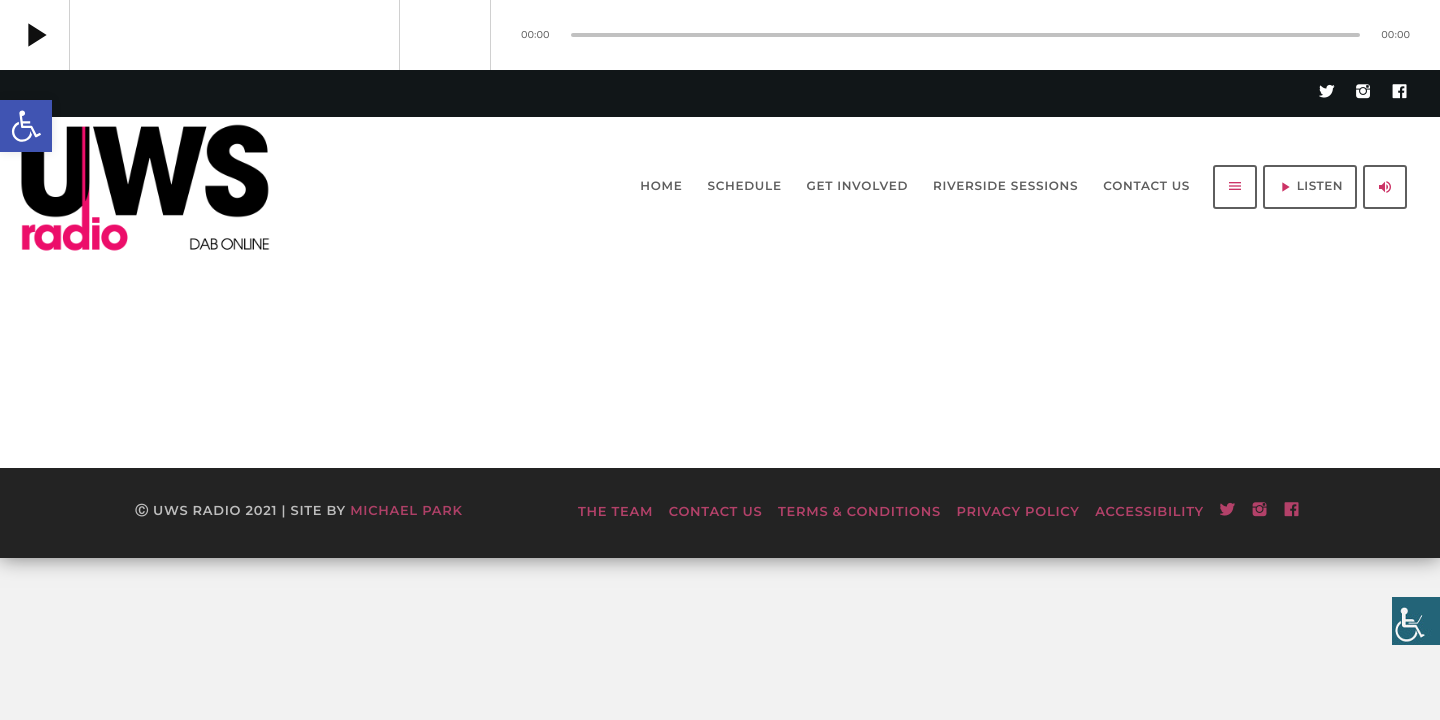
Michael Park (406, 511)
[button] (26, 126)
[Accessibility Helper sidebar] (1416, 621)
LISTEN (1310, 187)
